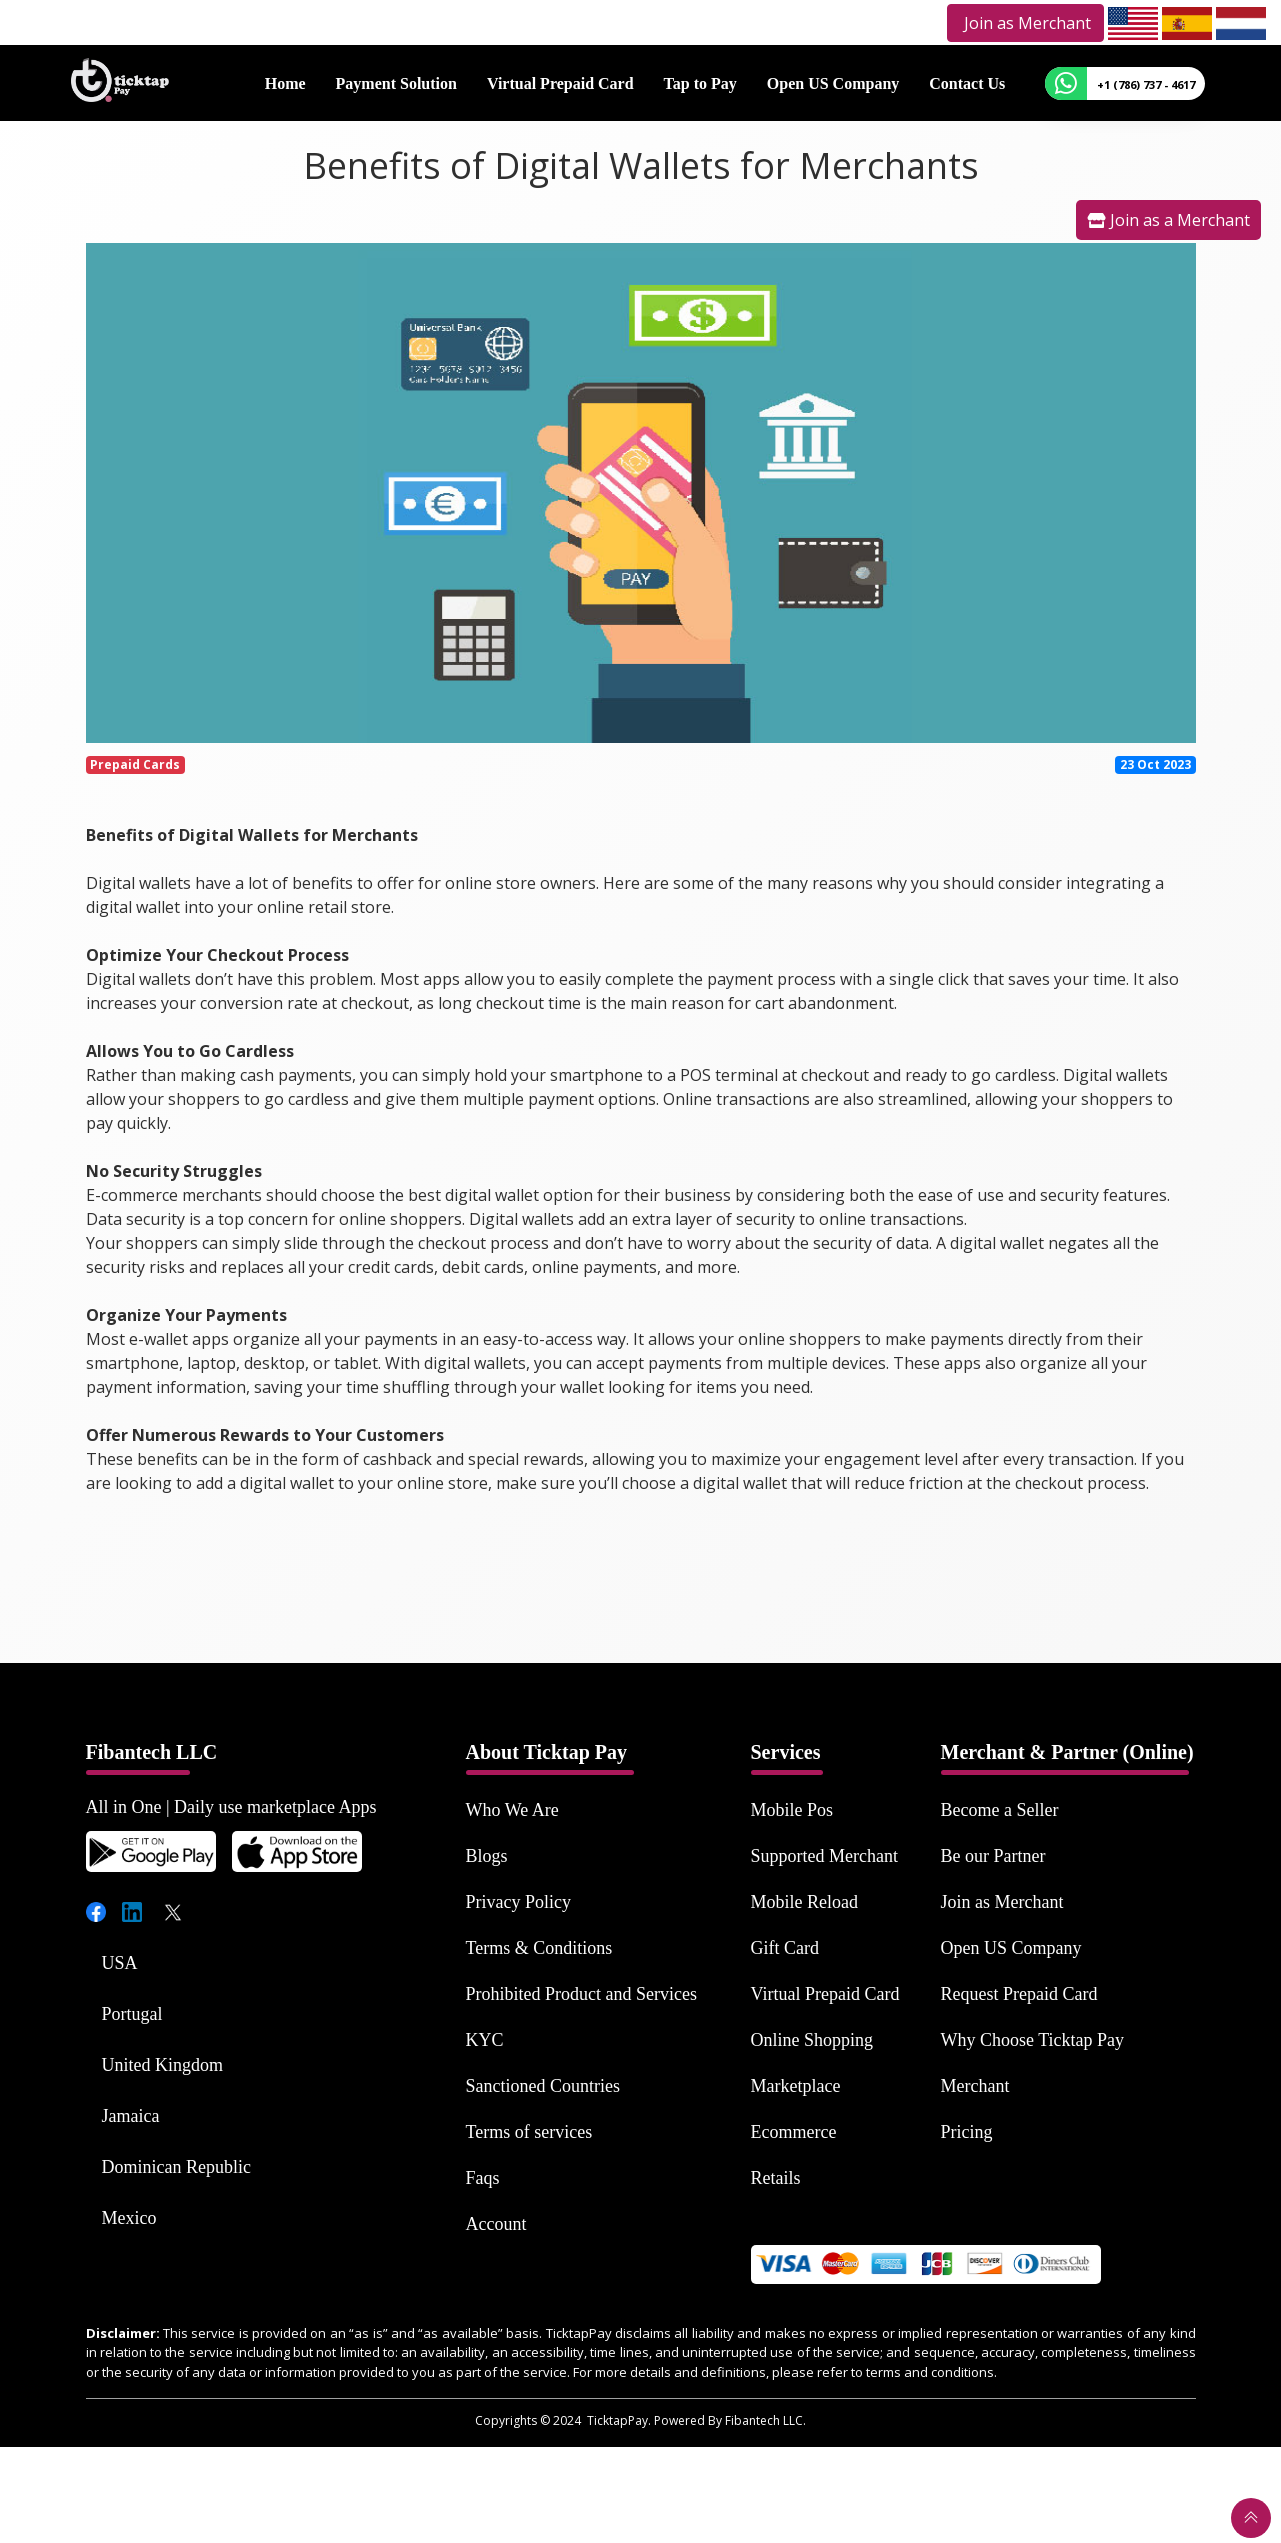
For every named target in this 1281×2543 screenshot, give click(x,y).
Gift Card (785, 1948)
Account (496, 2224)
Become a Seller (1000, 1810)
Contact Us (967, 82)
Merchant (975, 2086)
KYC (485, 2040)
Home (285, 82)
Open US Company (833, 82)
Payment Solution (396, 82)
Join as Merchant (1002, 1902)
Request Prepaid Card (1019, 1994)
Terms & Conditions (539, 1948)
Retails (776, 2178)
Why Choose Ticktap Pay (1033, 2040)
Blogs (487, 1856)
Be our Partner (993, 1856)
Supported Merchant (824, 1856)
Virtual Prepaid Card (560, 82)
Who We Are (512, 1810)
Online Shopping (812, 2040)
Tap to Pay (700, 82)
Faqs (483, 2178)
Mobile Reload (804, 1902)
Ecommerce (794, 2132)
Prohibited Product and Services (581, 1994)
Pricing (967, 2132)
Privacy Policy (519, 1902)
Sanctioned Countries (543, 2086)
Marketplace (796, 2086)
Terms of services (529, 2132)
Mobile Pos (792, 1810)
